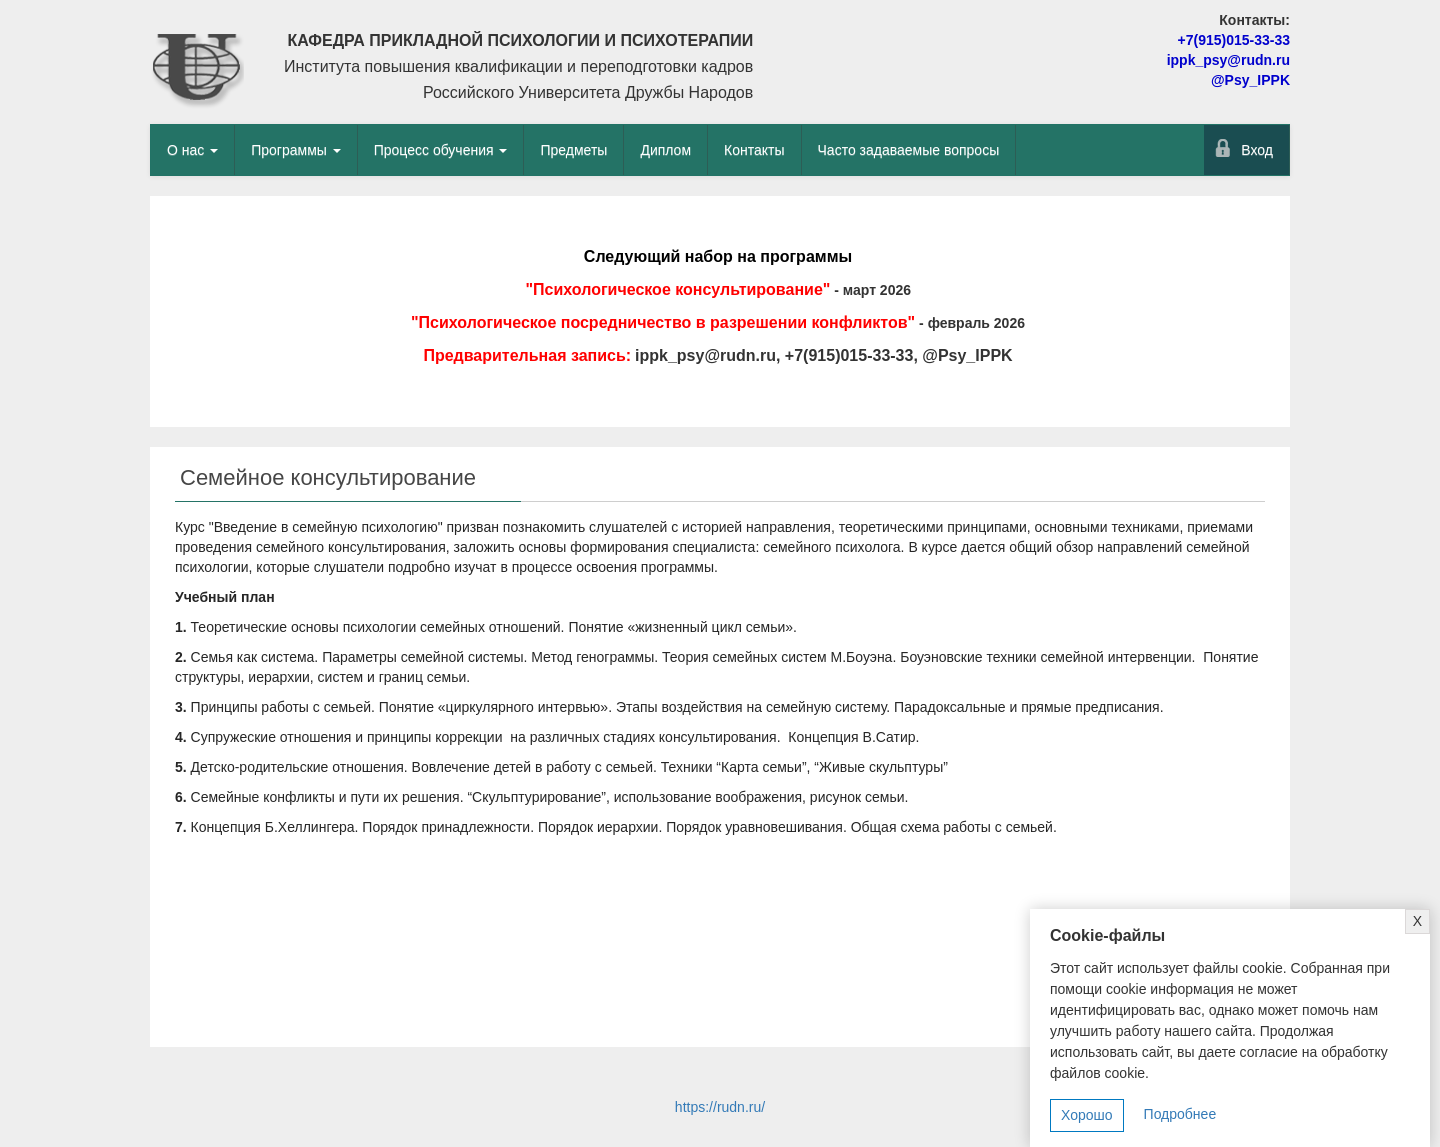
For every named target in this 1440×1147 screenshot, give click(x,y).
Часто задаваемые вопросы (909, 150)
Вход (1257, 150)
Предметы (573, 150)
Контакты (754, 150)
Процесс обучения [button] (441, 150)
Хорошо (1087, 1115)
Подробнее (1180, 1114)
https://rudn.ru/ (720, 1107)
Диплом (665, 150)
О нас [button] (192, 150)
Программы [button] (296, 150)
